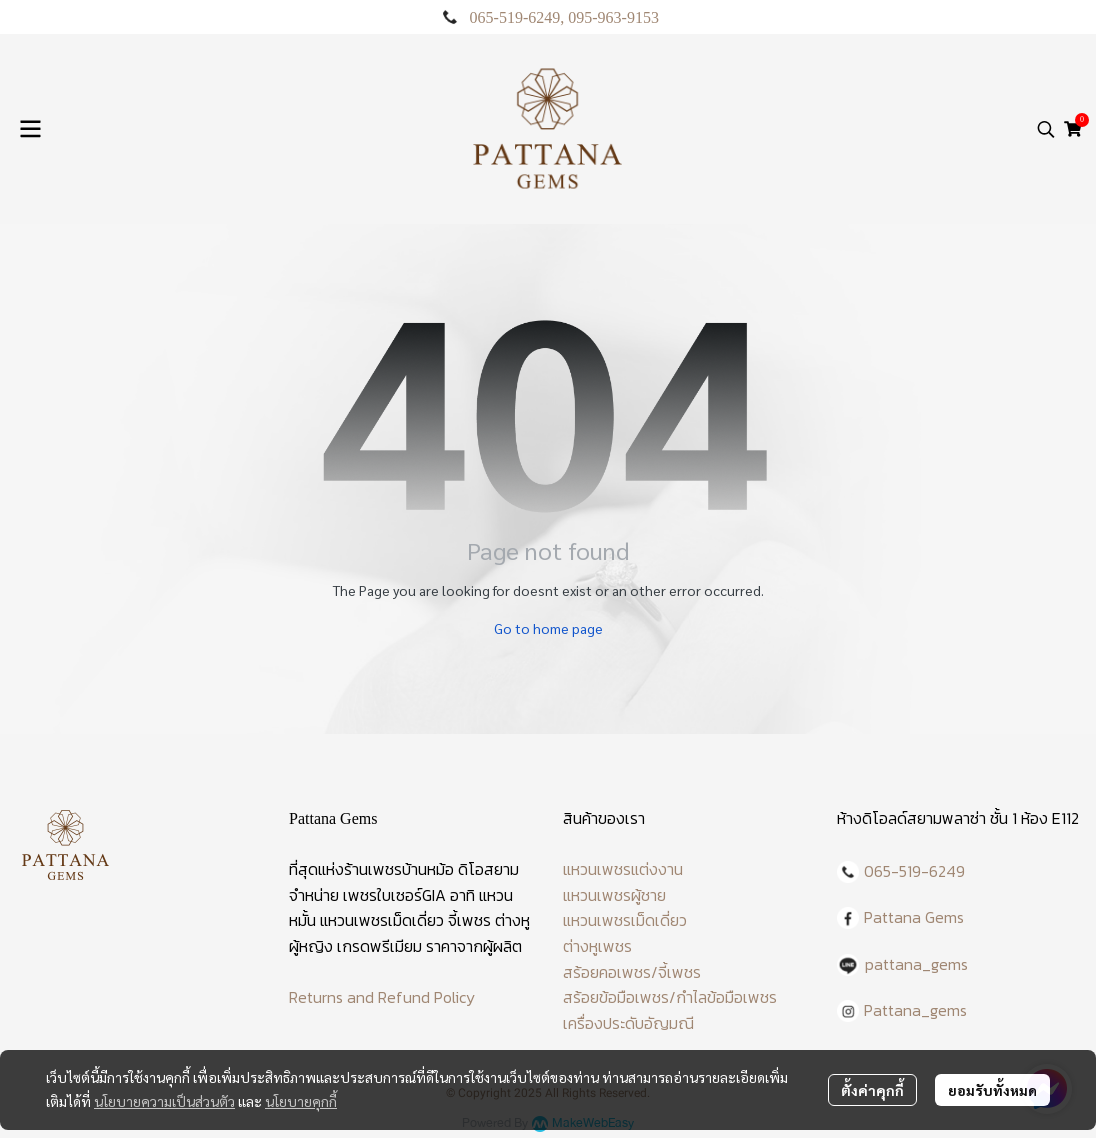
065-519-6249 (515, 17)
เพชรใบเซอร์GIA (394, 895)
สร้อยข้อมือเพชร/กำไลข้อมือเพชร (670, 997)
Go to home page (548, 628)
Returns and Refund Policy (382, 997)
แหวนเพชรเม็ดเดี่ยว (625, 920)
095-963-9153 (613, 17)
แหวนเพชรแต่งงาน (623, 869)
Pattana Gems (914, 917)
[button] (1046, 129)
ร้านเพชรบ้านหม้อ (399, 869)
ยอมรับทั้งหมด (992, 1090)
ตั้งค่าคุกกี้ (872, 1090)
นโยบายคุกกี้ (301, 1101)
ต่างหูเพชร (597, 946)
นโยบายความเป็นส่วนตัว (164, 1101)
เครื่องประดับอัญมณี (628, 1023)
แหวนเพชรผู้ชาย (614, 895)
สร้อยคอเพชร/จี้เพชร (632, 972)
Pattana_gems (915, 1010)
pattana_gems (916, 964)
